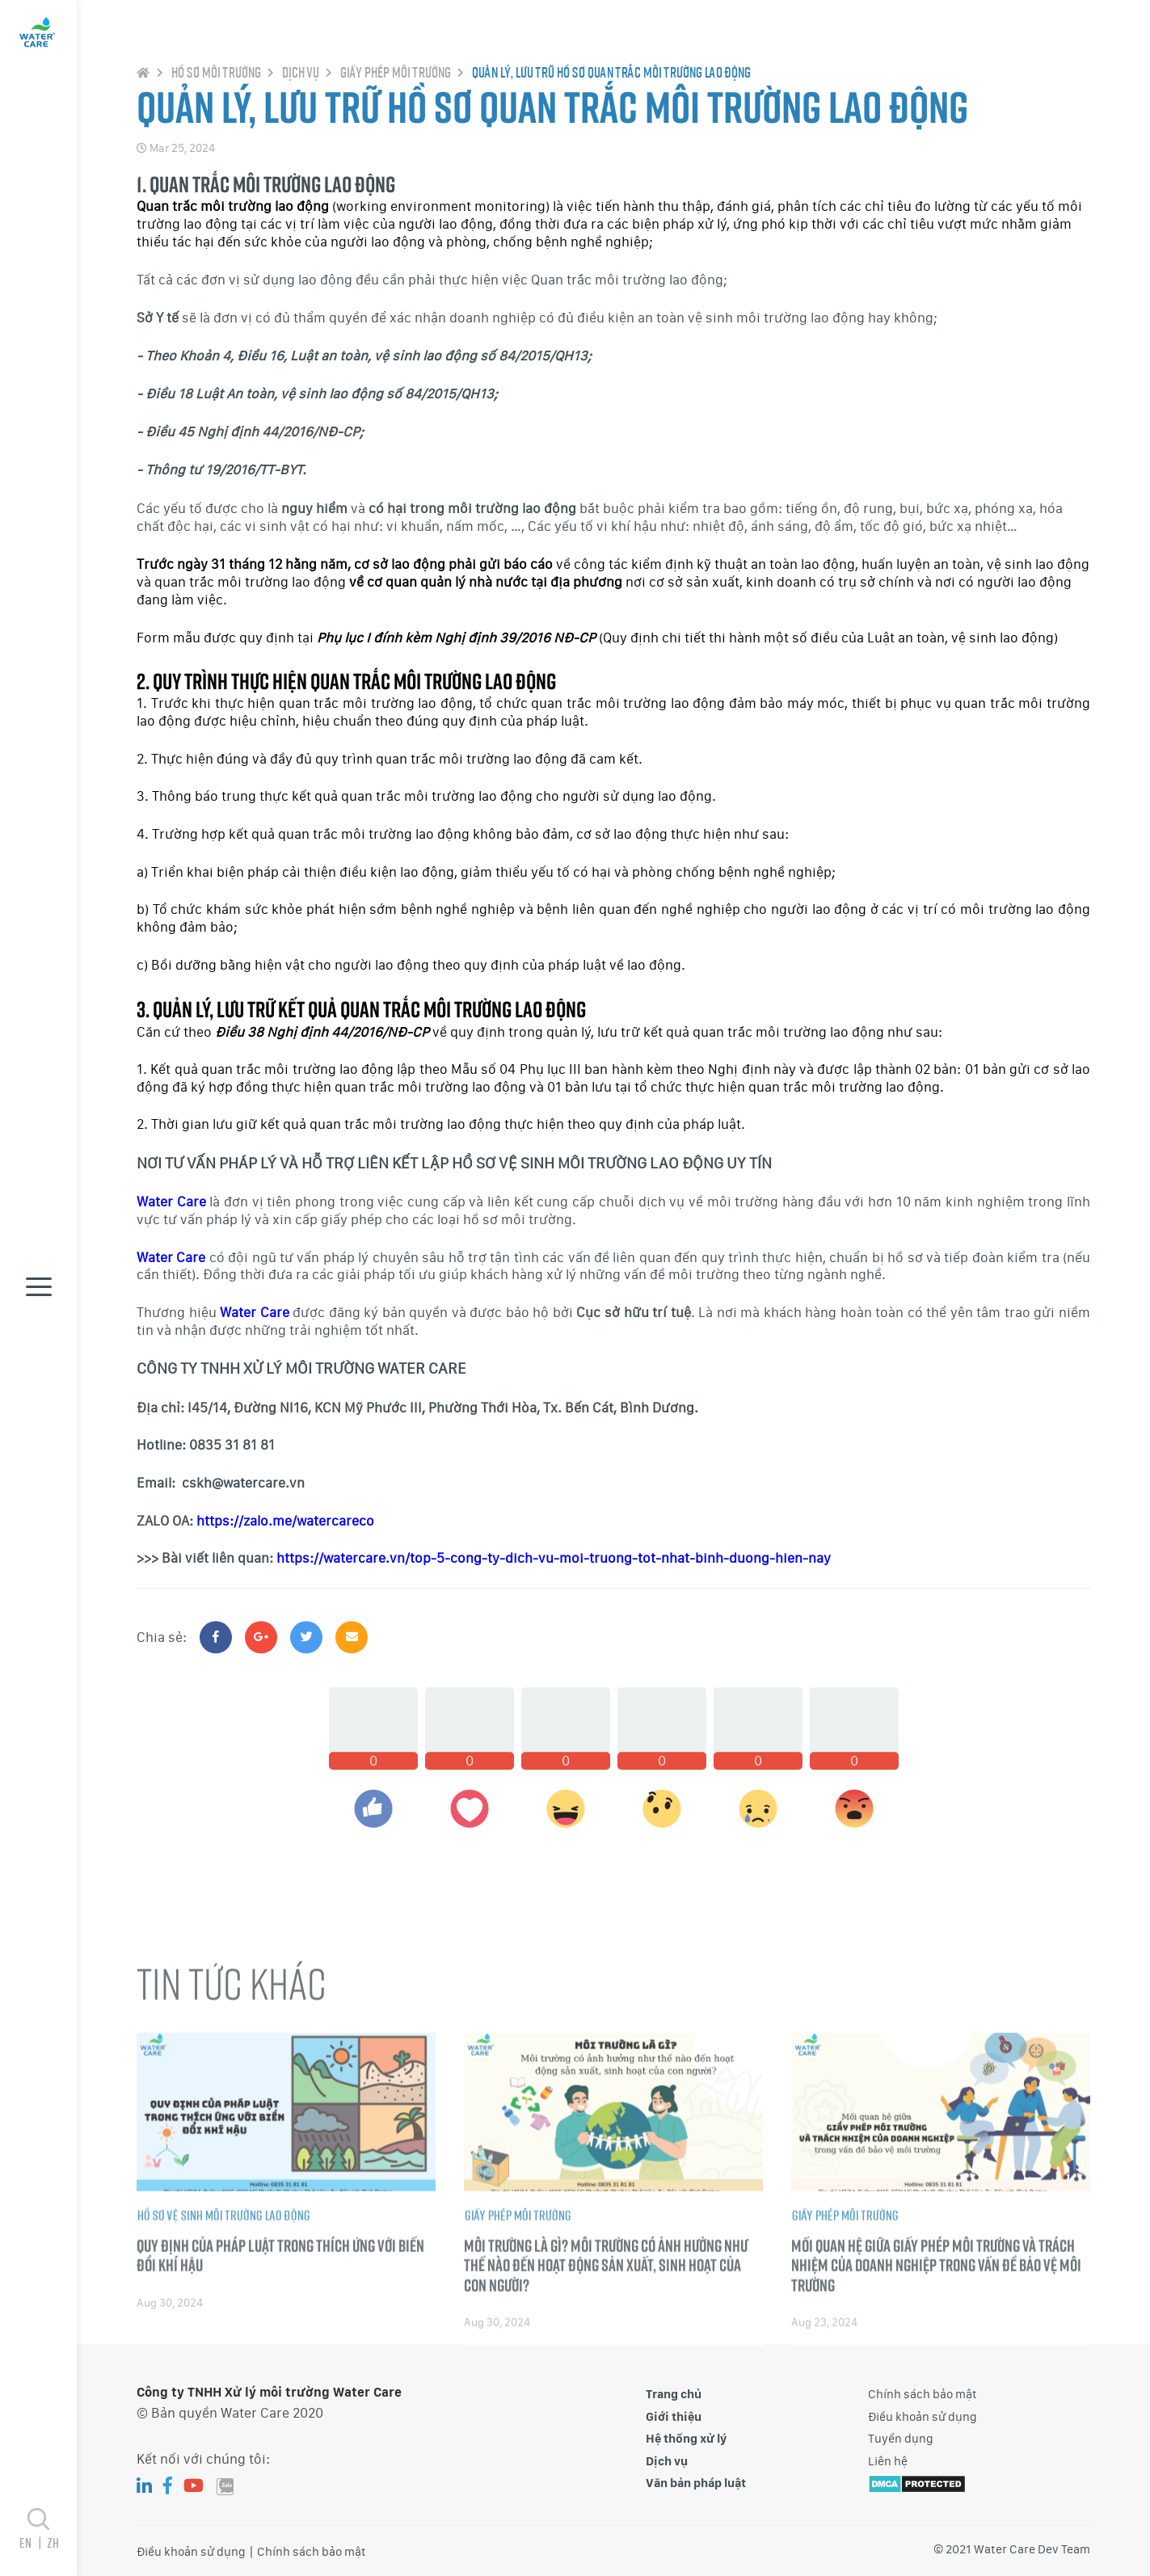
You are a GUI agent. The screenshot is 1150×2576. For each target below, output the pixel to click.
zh (52, 2542)
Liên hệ (888, 2461)
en (33, 2542)
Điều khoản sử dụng (922, 2417)
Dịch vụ (299, 90)
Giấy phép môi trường (394, 90)
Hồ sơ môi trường (215, 90)
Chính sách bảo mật (922, 2394)
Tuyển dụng (900, 2438)
